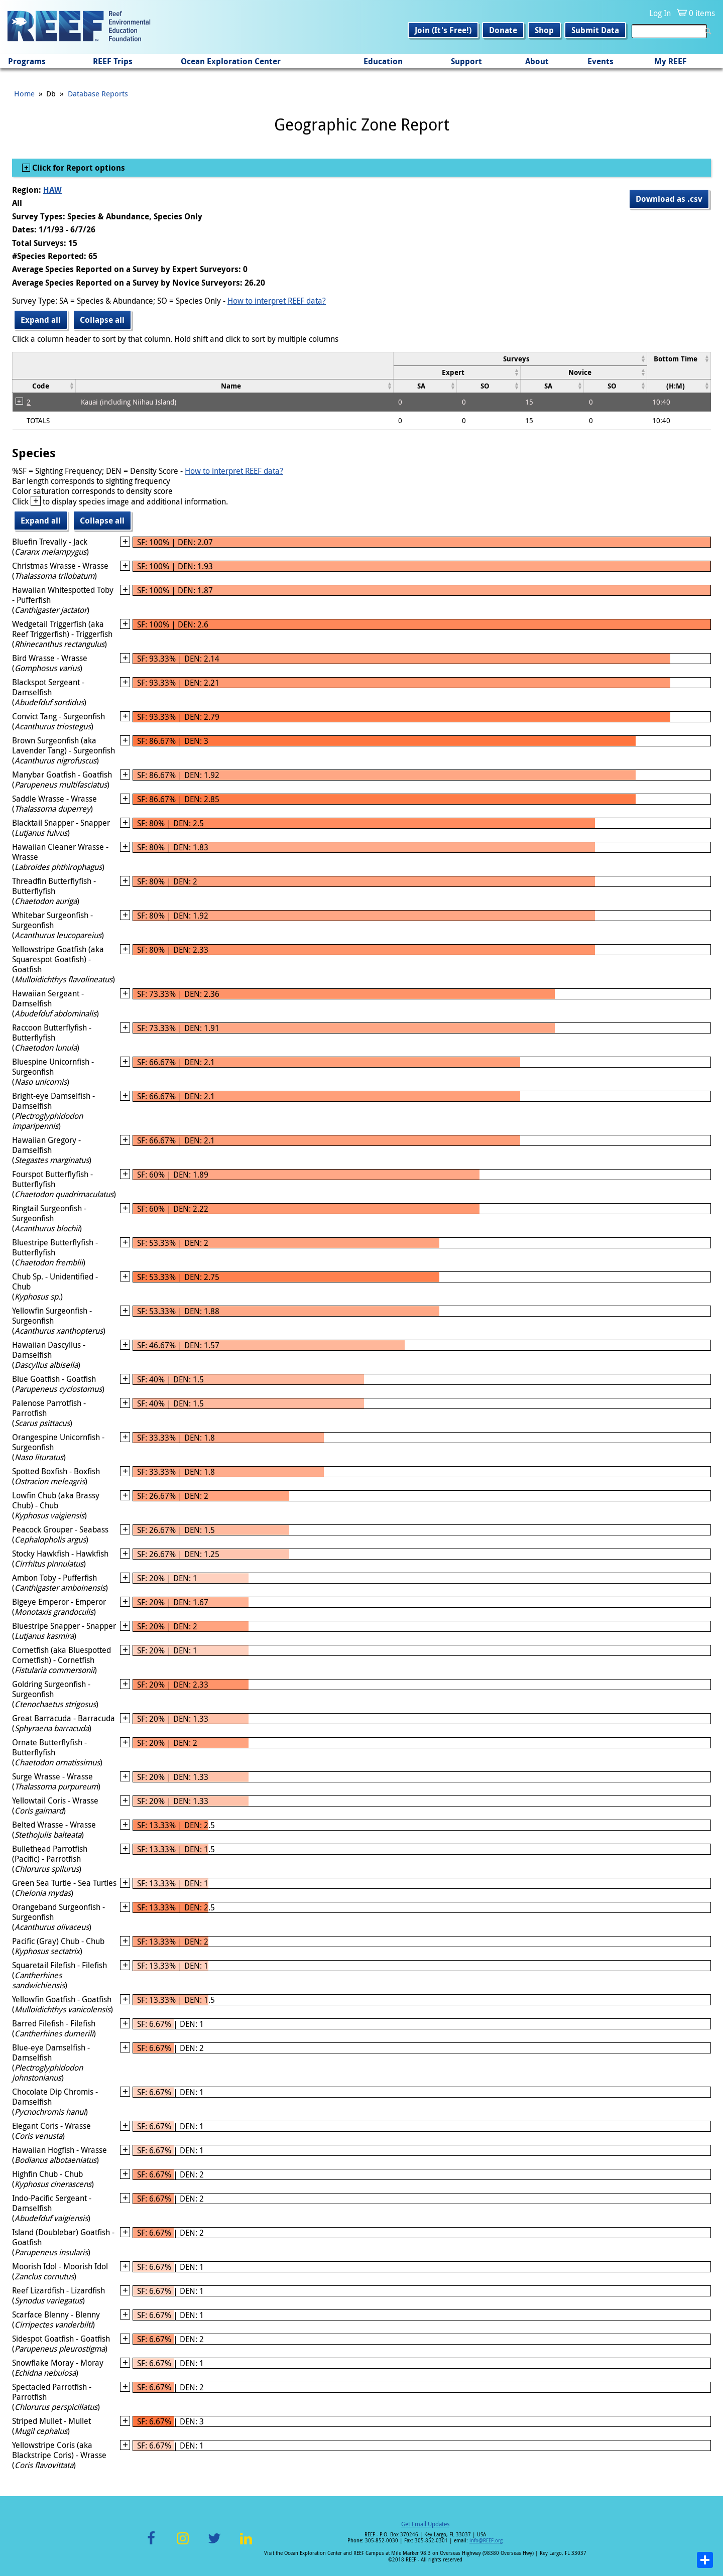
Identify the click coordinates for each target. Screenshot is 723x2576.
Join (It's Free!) (443, 30)
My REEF (670, 61)
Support (466, 61)
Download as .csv (669, 198)
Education (383, 61)
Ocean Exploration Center (231, 61)
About (537, 61)
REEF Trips (113, 61)
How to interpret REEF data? (276, 300)
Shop (544, 30)
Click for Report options (77, 167)
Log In (660, 13)
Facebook (151, 2544)
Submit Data (595, 30)
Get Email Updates (425, 2524)
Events (600, 61)
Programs (27, 61)
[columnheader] (520, 358)
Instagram (182, 2544)
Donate (503, 30)
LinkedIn (245, 2544)
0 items (702, 13)
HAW (52, 189)
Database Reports (98, 93)
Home (24, 93)
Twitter (214, 2544)
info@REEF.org (486, 2540)
